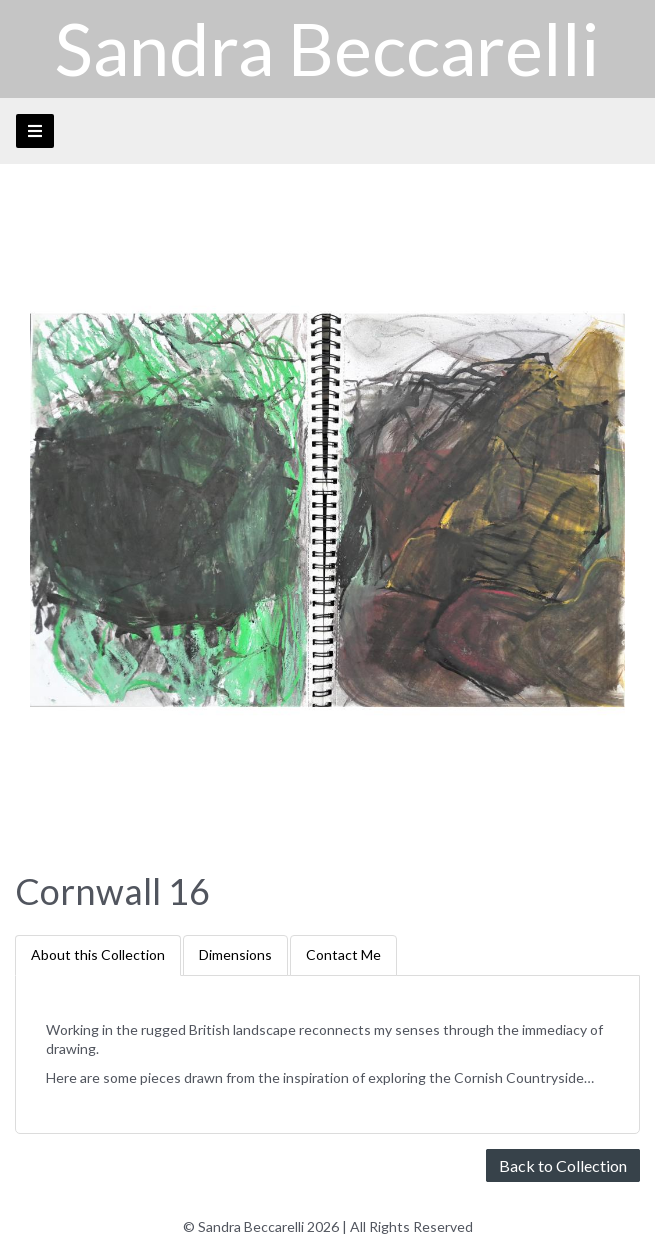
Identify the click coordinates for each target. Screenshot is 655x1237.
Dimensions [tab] (235, 954)
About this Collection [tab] (98, 954)
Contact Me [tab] (343, 954)
